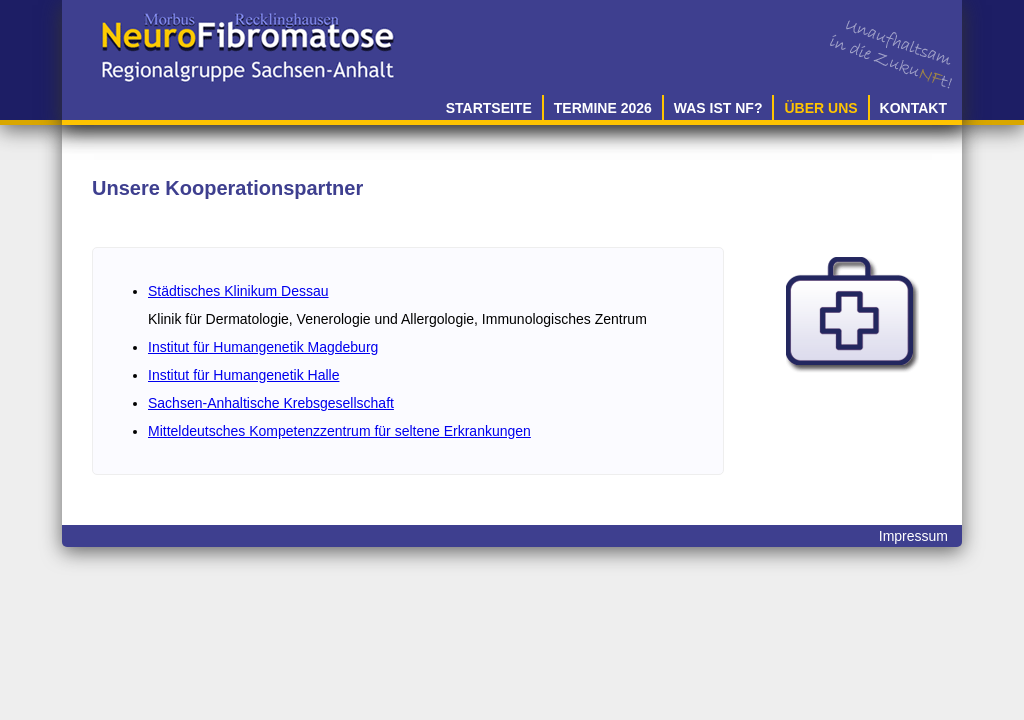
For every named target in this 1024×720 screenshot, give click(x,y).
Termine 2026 (603, 108)
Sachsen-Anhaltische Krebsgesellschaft (271, 403)
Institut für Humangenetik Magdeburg (263, 347)
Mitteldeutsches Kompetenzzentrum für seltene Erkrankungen (339, 431)
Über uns (820, 108)
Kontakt (913, 108)
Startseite (489, 108)
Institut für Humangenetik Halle (243, 375)
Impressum (913, 536)
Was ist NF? (718, 108)
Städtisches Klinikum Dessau (238, 291)
